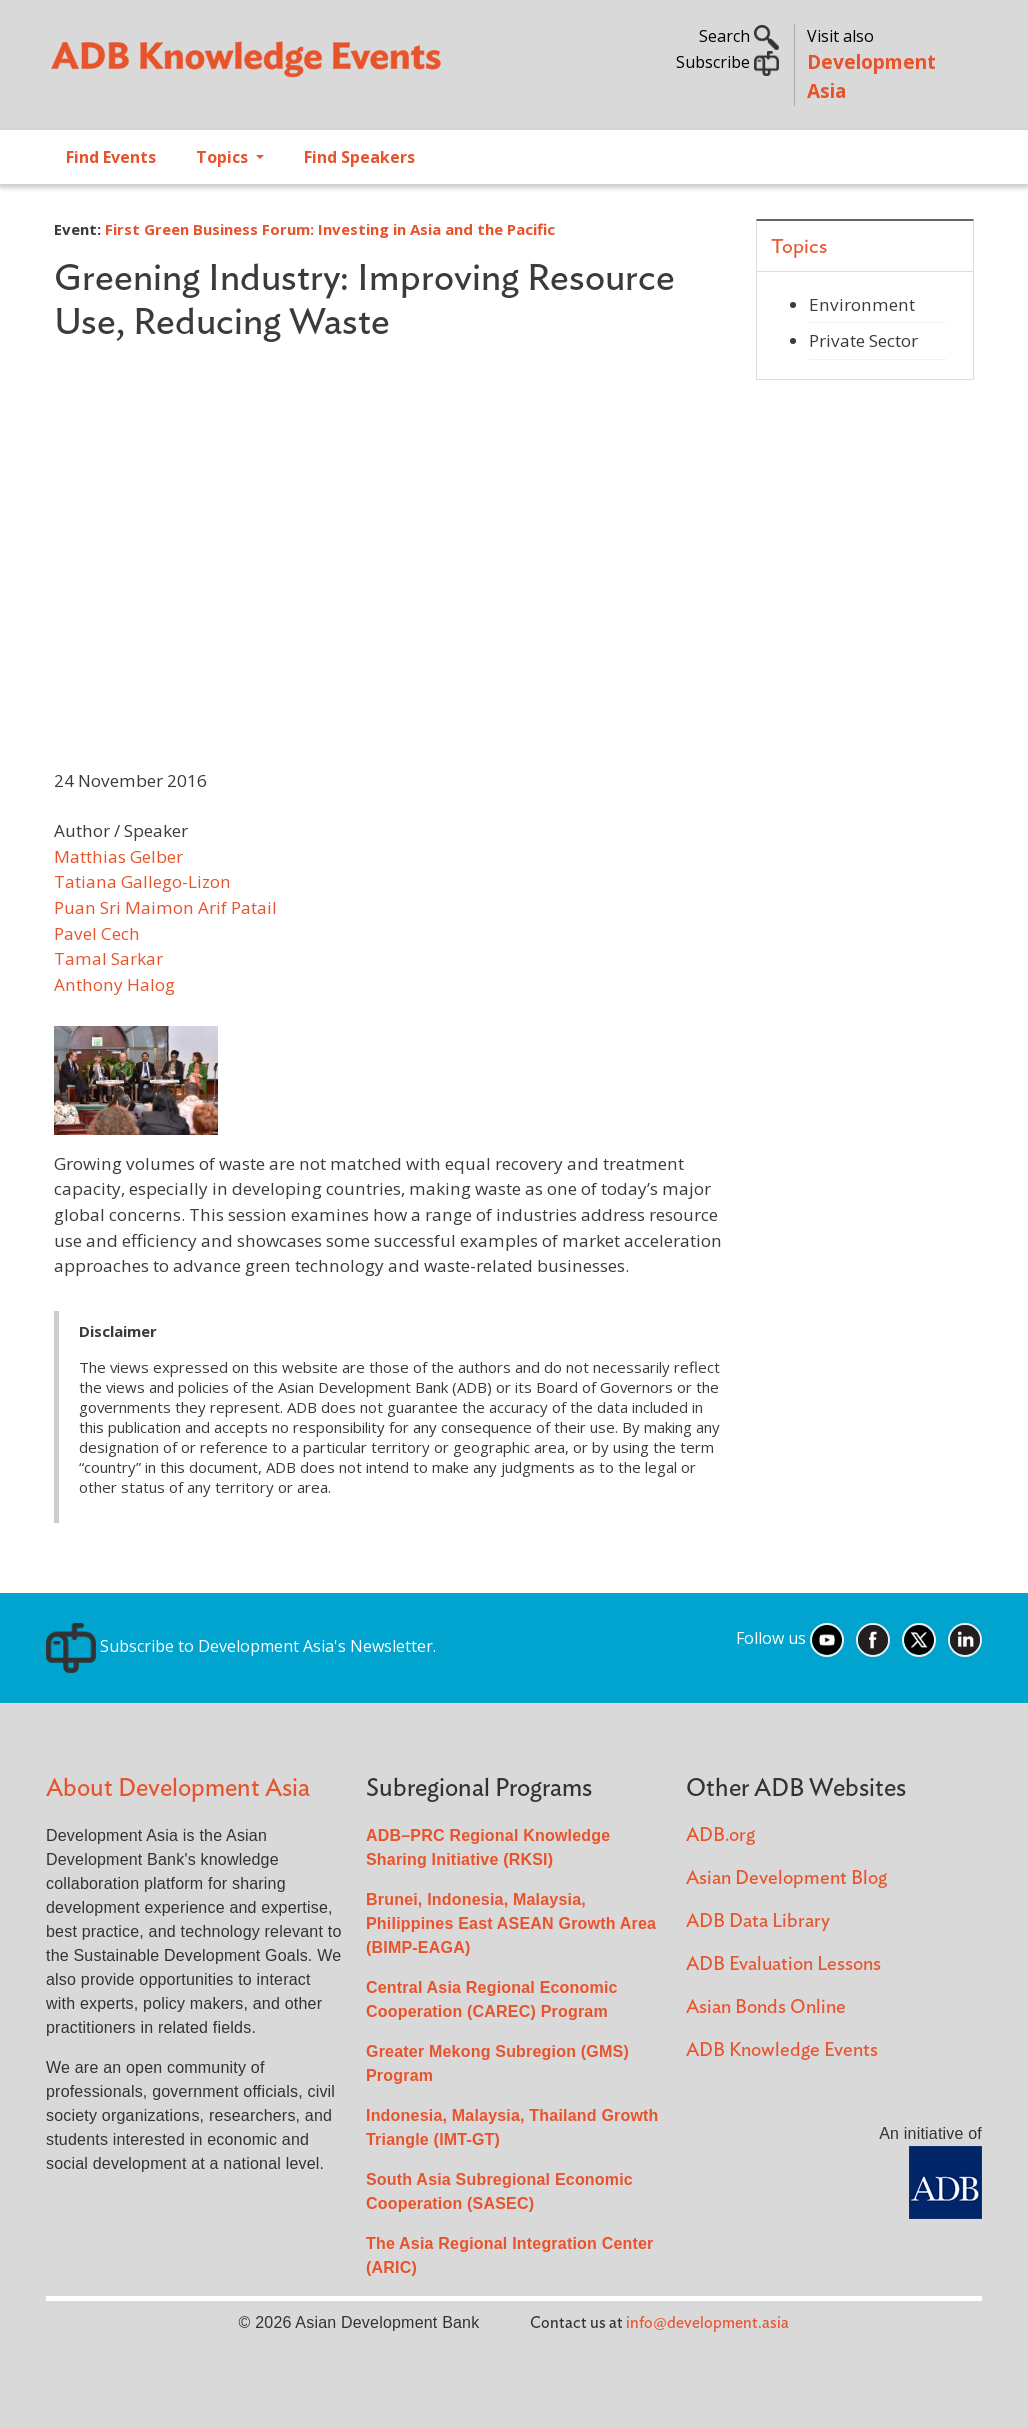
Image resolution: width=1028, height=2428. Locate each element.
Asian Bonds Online (766, 2007)
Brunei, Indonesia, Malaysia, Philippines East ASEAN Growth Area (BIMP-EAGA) (511, 1923)
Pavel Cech (97, 933)
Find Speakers (359, 157)
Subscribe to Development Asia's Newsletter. (241, 1646)
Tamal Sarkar (108, 958)
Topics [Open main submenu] (224, 157)
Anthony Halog (114, 984)
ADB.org (720, 1835)
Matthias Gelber (118, 856)
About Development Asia (178, 1788)
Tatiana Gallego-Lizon (142, 881)
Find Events (111, 157)
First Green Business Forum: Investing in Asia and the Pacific (330, 229)
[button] (136, 1078)
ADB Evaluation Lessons (783, 1964)
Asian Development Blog (786, 1878)
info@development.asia (707, 2323)
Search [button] (739, 36)
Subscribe (727, 62)
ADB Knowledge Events (782, 2050)
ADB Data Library (758, 1921)
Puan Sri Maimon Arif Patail (165, 907)
